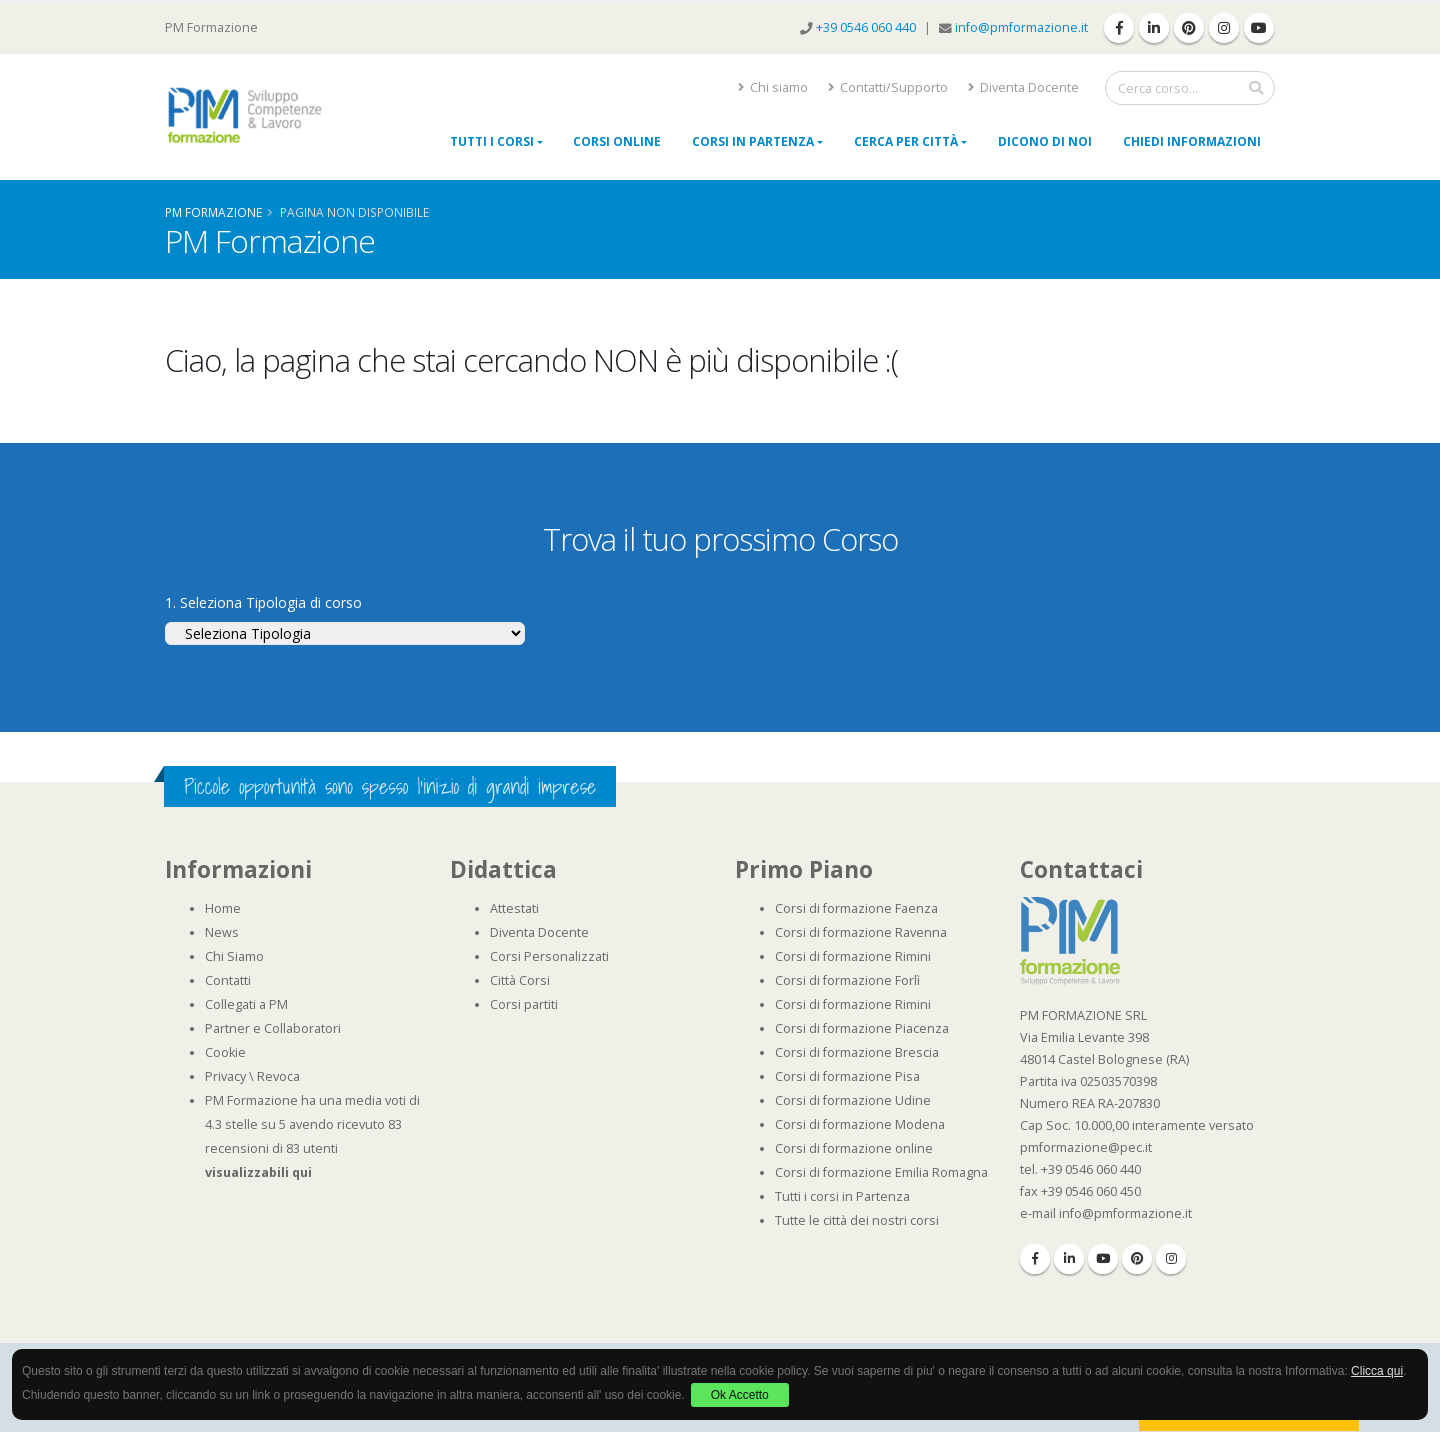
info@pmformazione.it (1021, 27)
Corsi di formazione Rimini (853, 956)
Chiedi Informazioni (1192, 141)
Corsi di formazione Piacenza (862, 1028)
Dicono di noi (1045, 141)
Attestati (514, 908)
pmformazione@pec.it (1086, 1147)
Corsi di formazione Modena (860, 1124)
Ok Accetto (740, 1395)
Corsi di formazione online (854, 1148)
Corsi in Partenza (753, 141)
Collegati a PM (246, 1004)
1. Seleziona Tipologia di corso (263, 602)
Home (223, 908)
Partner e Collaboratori (273, 1028)
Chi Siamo (234, 956)
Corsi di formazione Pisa (847, 1076)
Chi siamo (773, 87)
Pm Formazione (213, 212)
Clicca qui (1377, 1371)
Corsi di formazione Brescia (857, 1052)
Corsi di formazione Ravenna (861, 932)
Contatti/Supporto (888, 87)
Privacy (225, 1076)
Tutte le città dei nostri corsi (857, 1220)
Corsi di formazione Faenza (856, 908)
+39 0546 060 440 (867, 27)
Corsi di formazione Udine (853, 1100)
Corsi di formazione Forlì (847, 980)
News (222, 932)
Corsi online (617, 141)
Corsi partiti (524, 1004)
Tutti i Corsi (492, 141)
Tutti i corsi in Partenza (842, 1196)
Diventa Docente (1023, 87)
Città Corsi (520, 980)
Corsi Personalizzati (549, 956)
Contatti (228, 980)
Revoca (278, 1076)
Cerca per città (906, 141)
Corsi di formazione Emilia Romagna (881, 1172)
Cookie (225, 1052)
